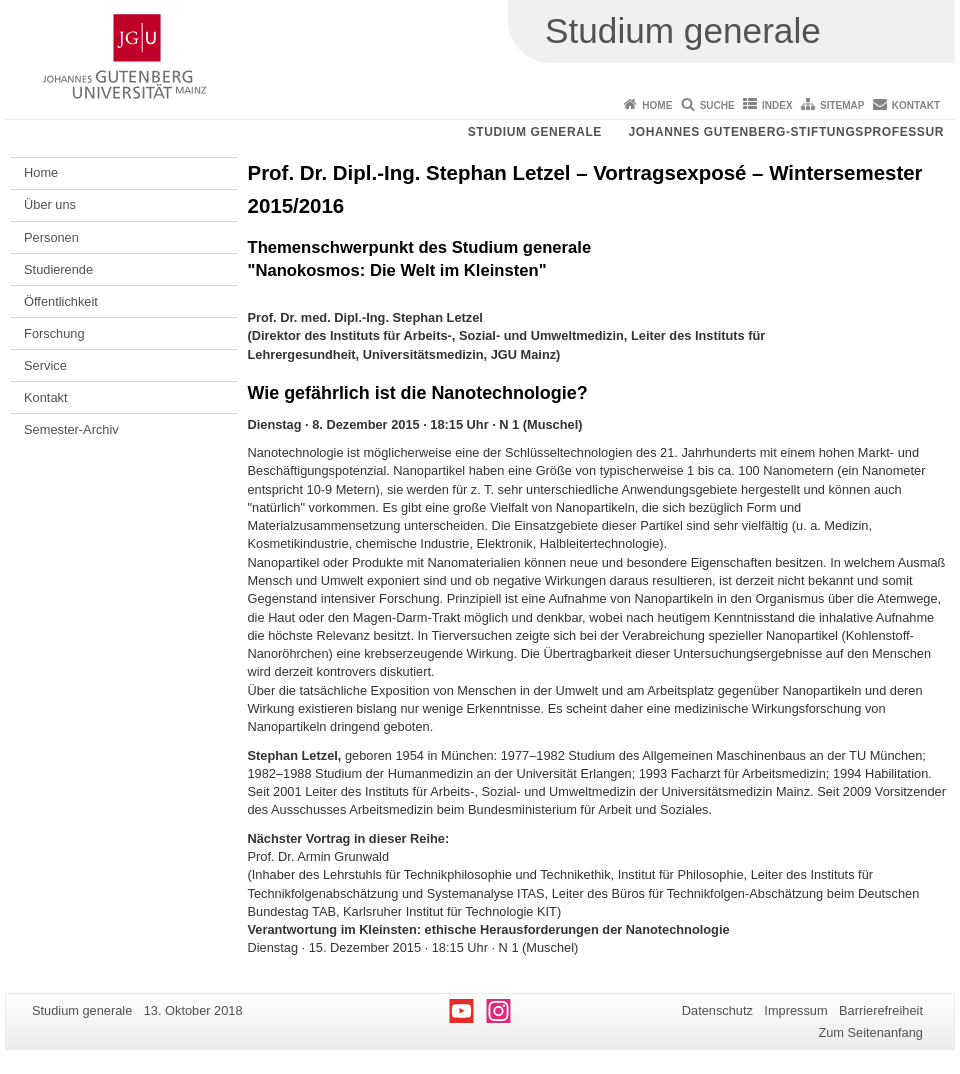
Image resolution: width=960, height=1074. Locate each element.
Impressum (795, 1010)
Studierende (58, 269)
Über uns (50, 204)
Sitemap (842, 105)
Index (777, 105)
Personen (51, 237)
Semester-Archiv (71, 429)
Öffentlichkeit (61, 301)
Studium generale (535, 132)
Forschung (54, 333)
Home (657, 105)
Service (45, 365)
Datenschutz (717, 1010)
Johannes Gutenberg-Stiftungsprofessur (786, 132)
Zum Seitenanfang (870, 1032)
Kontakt (916, 105)
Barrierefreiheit (881, 1010)
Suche (717, 105)
